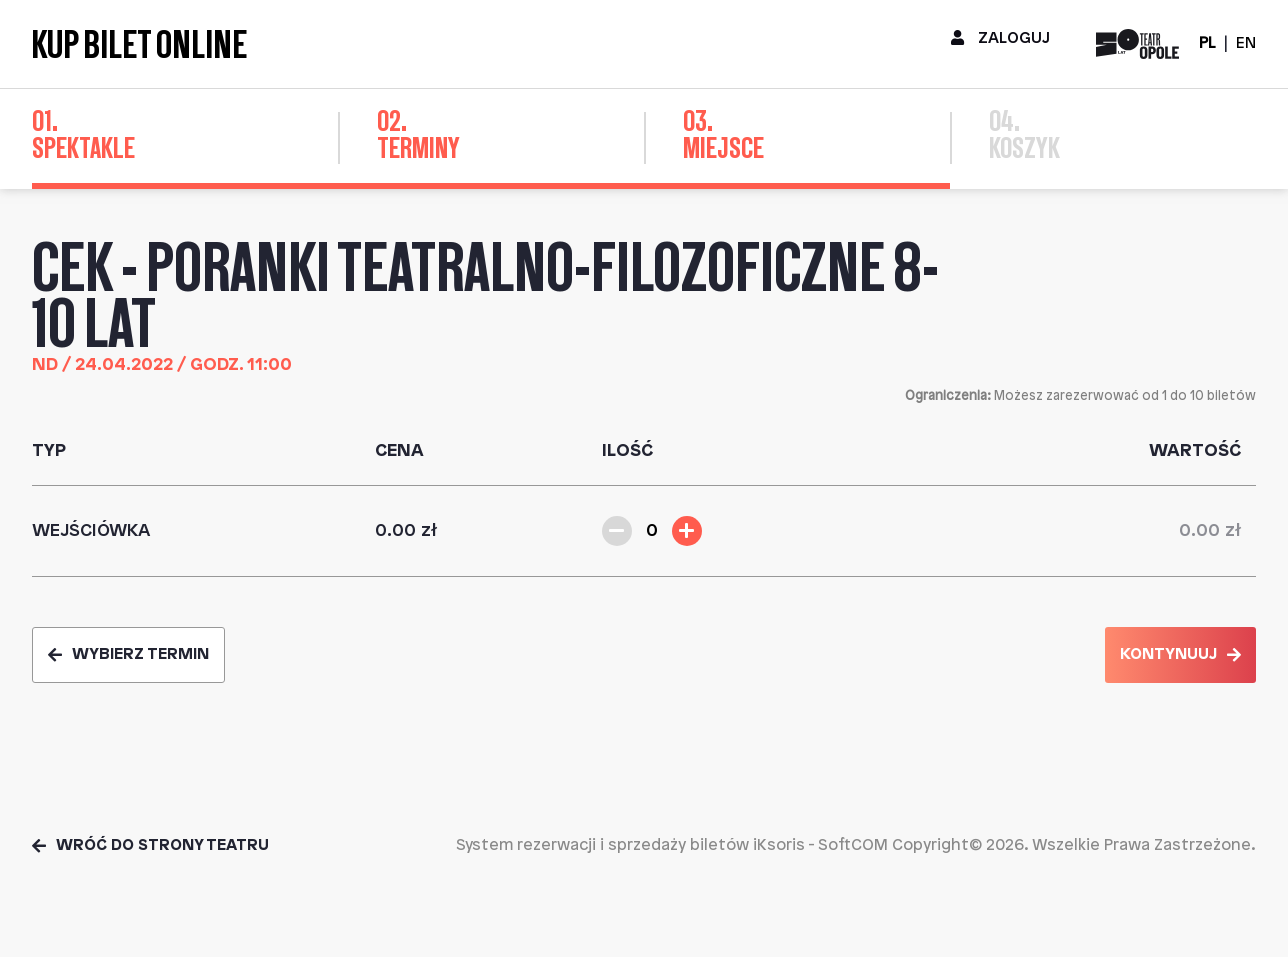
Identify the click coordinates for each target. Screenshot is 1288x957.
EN (1246, 43)
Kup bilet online (139, 44)
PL (1207, 43)
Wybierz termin (128, 654)
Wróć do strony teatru (150, 845)
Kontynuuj (1180, 654)
